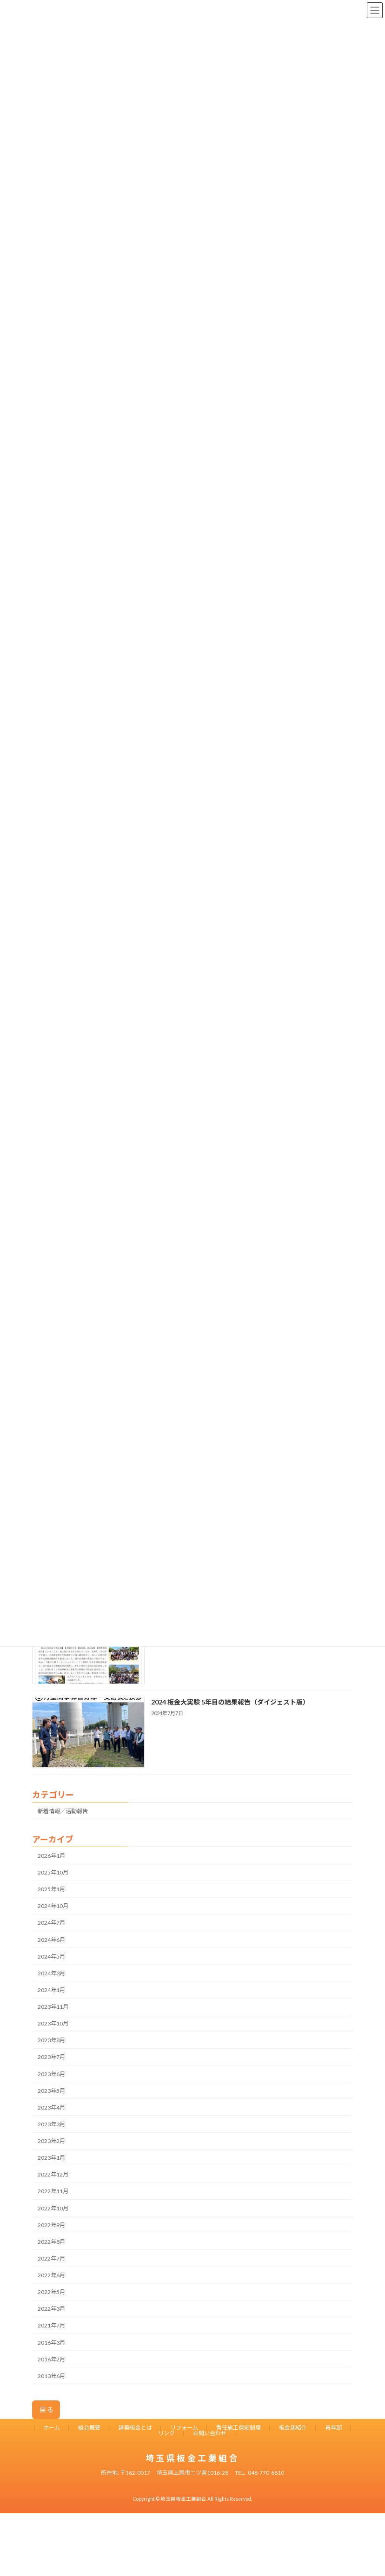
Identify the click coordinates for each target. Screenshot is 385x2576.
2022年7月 (51, 2258)
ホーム (51, 2427)
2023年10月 (53, 2023)
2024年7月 (51, 1922)
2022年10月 (53, 2207)
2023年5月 (51, 2090)
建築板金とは (135, 2427)
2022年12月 (53, 2174)
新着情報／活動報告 (63, 1810)
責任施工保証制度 (238, 2427)
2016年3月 (51, 2342)
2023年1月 (51, 2157)
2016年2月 (51, 2358)
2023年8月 (51, 2040)
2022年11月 (53, 2191)
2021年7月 (51, 2325)
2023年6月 (51, 2073)
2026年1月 (51, 1855)
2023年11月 (53, 2006)
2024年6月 (51, 1939)
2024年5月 (51, 1956)
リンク (166, 2433)
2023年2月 (51, 2140)
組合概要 (89, 2427)
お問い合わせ (209, 2433)
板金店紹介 (293, 2427)
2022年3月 (51, 2308)
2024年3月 (51, 1972)
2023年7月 (51, 2056)
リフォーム (184, 2427)
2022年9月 (51, 2224)
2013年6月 (51, 2375)
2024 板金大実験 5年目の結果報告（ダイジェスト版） (230, 1701)
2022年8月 (51, 2241)
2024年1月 (51, 1989)
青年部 (333, 2427)
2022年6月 (51, 2275)
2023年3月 (51, 2123)
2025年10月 (53, 1872)
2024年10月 (53, 1905)
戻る (47, 2409)
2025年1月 (51, 1889)
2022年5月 (51, 2291)
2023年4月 (51, 2107)
